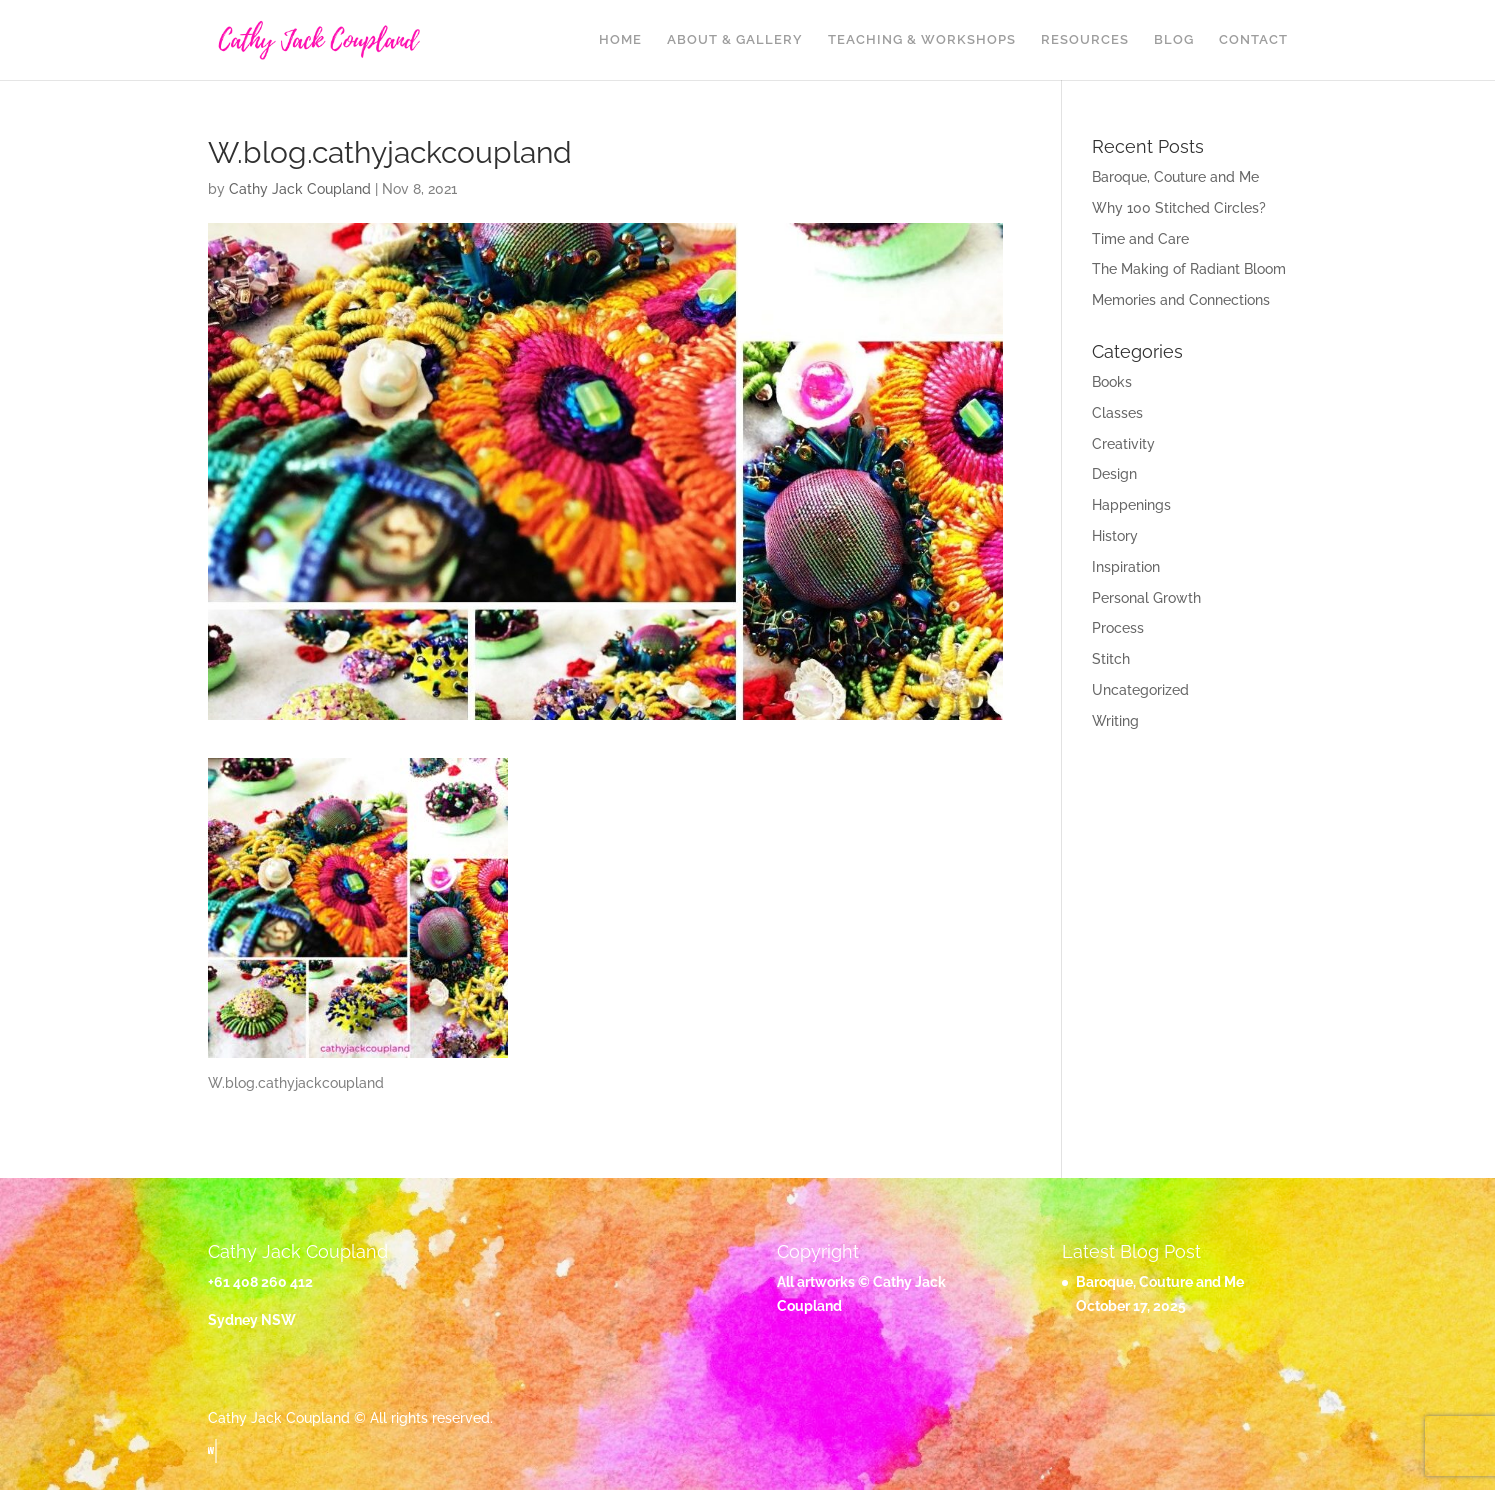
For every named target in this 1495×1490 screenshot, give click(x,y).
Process (1118, 628)
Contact (1253, 40)
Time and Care (1140, 239)
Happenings (1131, 505)
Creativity (1123, 444)
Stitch (1111, 659)
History (1115, 536)
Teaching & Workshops (922, 40)
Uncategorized (1140, 690)
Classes (1117, 413)
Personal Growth (1146, 598)
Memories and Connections (1181, 300)
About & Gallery (735, 40)
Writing (1115, 721)
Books (1112, 382)
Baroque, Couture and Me (1175, 177)
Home (620, 40)
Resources (1085, 40)
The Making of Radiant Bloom (1189, 269)
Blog (1174, 40)
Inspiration (1126, 567)
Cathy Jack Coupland (300, 189)
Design (1114, 474)
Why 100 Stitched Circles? (1179, 208)
